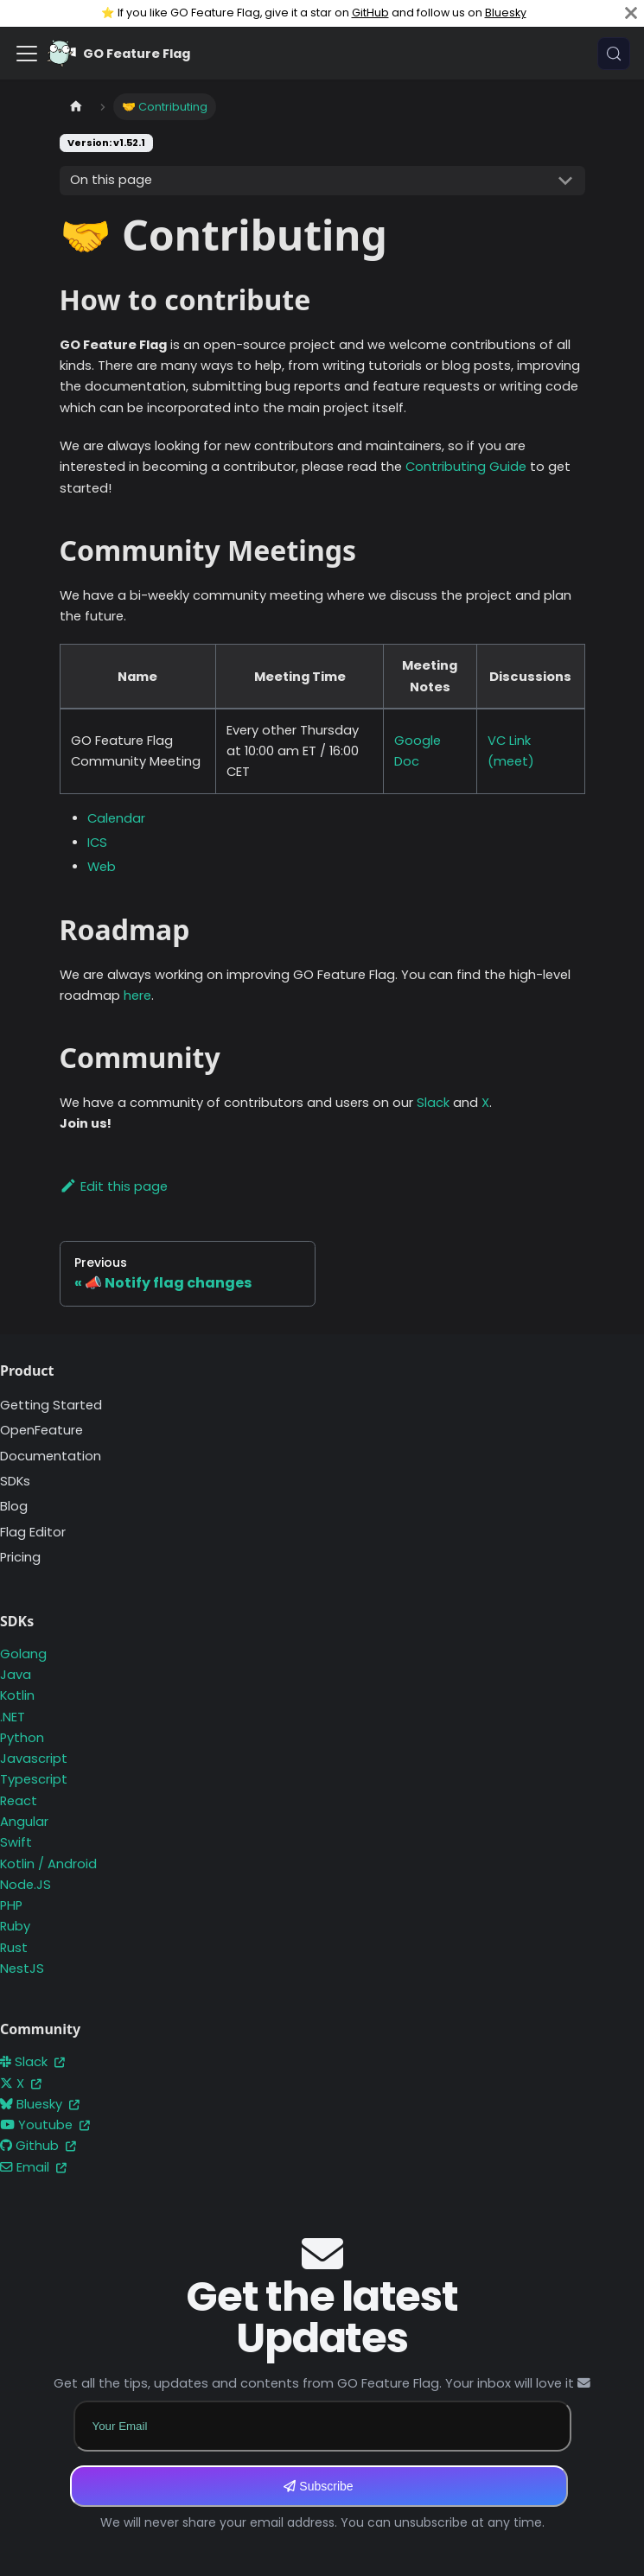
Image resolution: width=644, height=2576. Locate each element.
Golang (23, 1654)
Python (22, 1737)
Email (33, 2167)
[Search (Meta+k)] (613, 53)
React (18, 1801)
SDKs (15, 1481)
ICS (97, 842)
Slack (433, 1102)
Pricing (20, 1557)
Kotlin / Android (48, 1864)
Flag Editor (33, 1532)
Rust (14, 1947)
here (137, 995)
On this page (111, 179)
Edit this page (114, 1186)
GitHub (370, 12)
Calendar (116, 818)
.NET (12, 1717)
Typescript (33, 1779)
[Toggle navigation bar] (27, 54)
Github (38, 2145)
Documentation (50, 1456)
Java (15, 1674)
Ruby (15, 1926)
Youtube (45, 2125)
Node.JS (25, 1884)
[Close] (631, 13)
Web (101, 866)
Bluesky (505, 12)
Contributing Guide (465, 466)
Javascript (33, 1758)
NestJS (22, 1968)
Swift (16, 1842)
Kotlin (17, 1695)
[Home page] (76, 106)
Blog (14, 1506)
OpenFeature (41, 1430)
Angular (24, 1821)
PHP (11, 1905)
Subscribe (318, 2486)
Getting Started (51, 1405)
